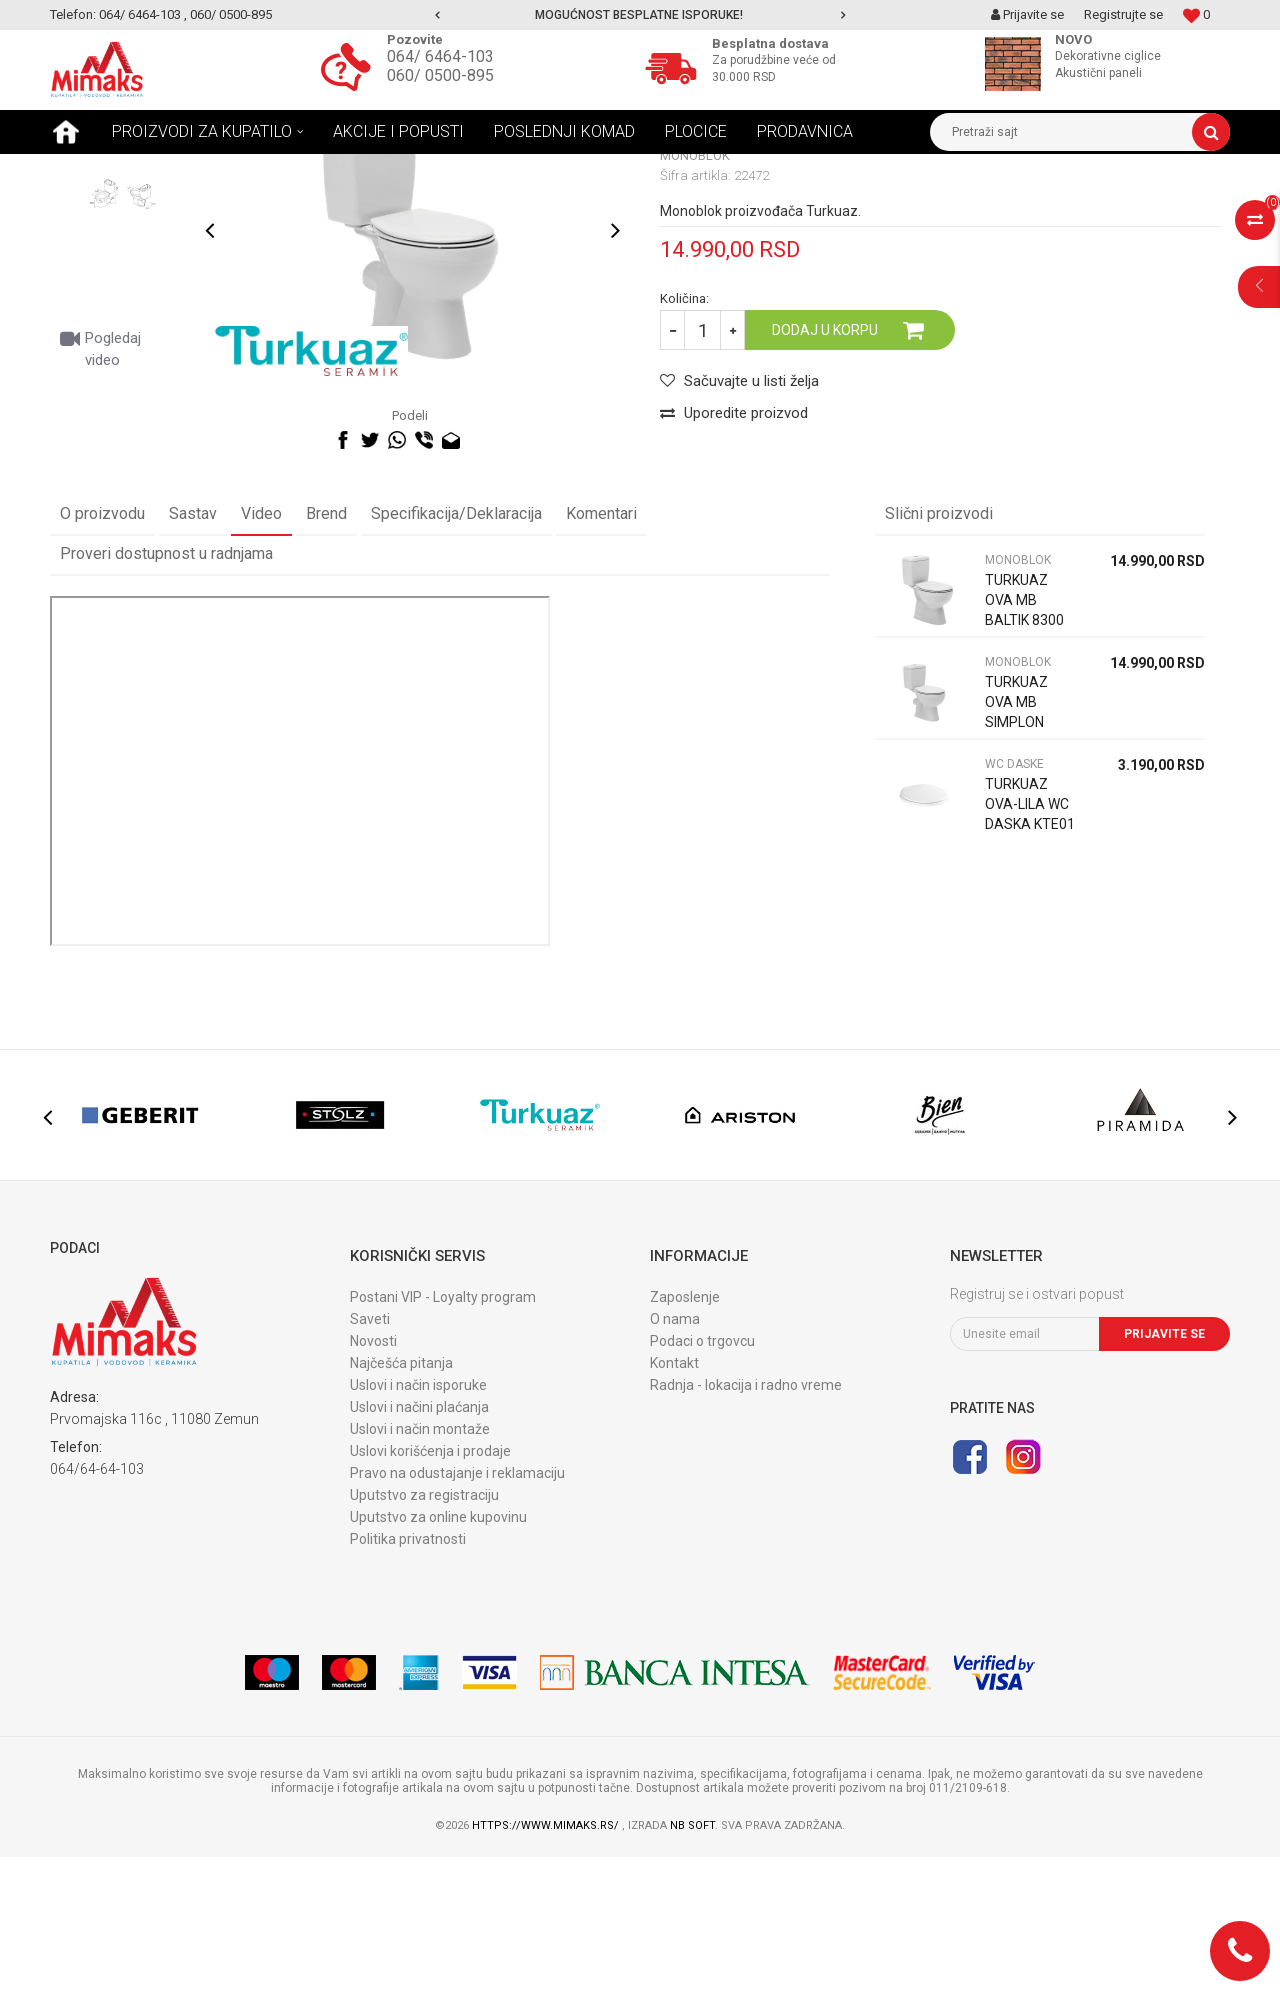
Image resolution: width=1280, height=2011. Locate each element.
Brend (326, 667)
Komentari (601, 667)
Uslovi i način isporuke (418, 1539)
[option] (640, 15)
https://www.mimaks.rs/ (547, 1979)
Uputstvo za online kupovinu (438, 1671)
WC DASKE (1014, 918)
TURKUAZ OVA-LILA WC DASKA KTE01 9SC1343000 (1030, 968)
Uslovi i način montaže (420, 1583)
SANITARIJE (268, 169)
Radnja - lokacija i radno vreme (746, 1539)
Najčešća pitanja (401, 1517)
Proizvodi (189, 169)
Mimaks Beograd (97, 169)
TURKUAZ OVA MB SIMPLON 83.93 (1016, 866)
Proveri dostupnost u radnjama (166, 707)
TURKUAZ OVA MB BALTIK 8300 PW (1024, 764)
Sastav (193, 667)
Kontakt (674, 1517)
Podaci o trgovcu (702, 1495)
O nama (675, 1473)
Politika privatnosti (408, 1693)
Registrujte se (1123, 14)
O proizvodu (102, 667)
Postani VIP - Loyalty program (443, 1451)
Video (261, 667)
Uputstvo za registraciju (424, 1649)
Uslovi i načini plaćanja (419, 1561)
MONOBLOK (354, 169)
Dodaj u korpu (825, 484)
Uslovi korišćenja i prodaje (430, 1605)
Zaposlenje (685, 1451)
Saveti (370, 1473)
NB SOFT (692, 1979)
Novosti (373, 1495)
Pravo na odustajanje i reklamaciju (457, 1627)
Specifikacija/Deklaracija (456, 667)
